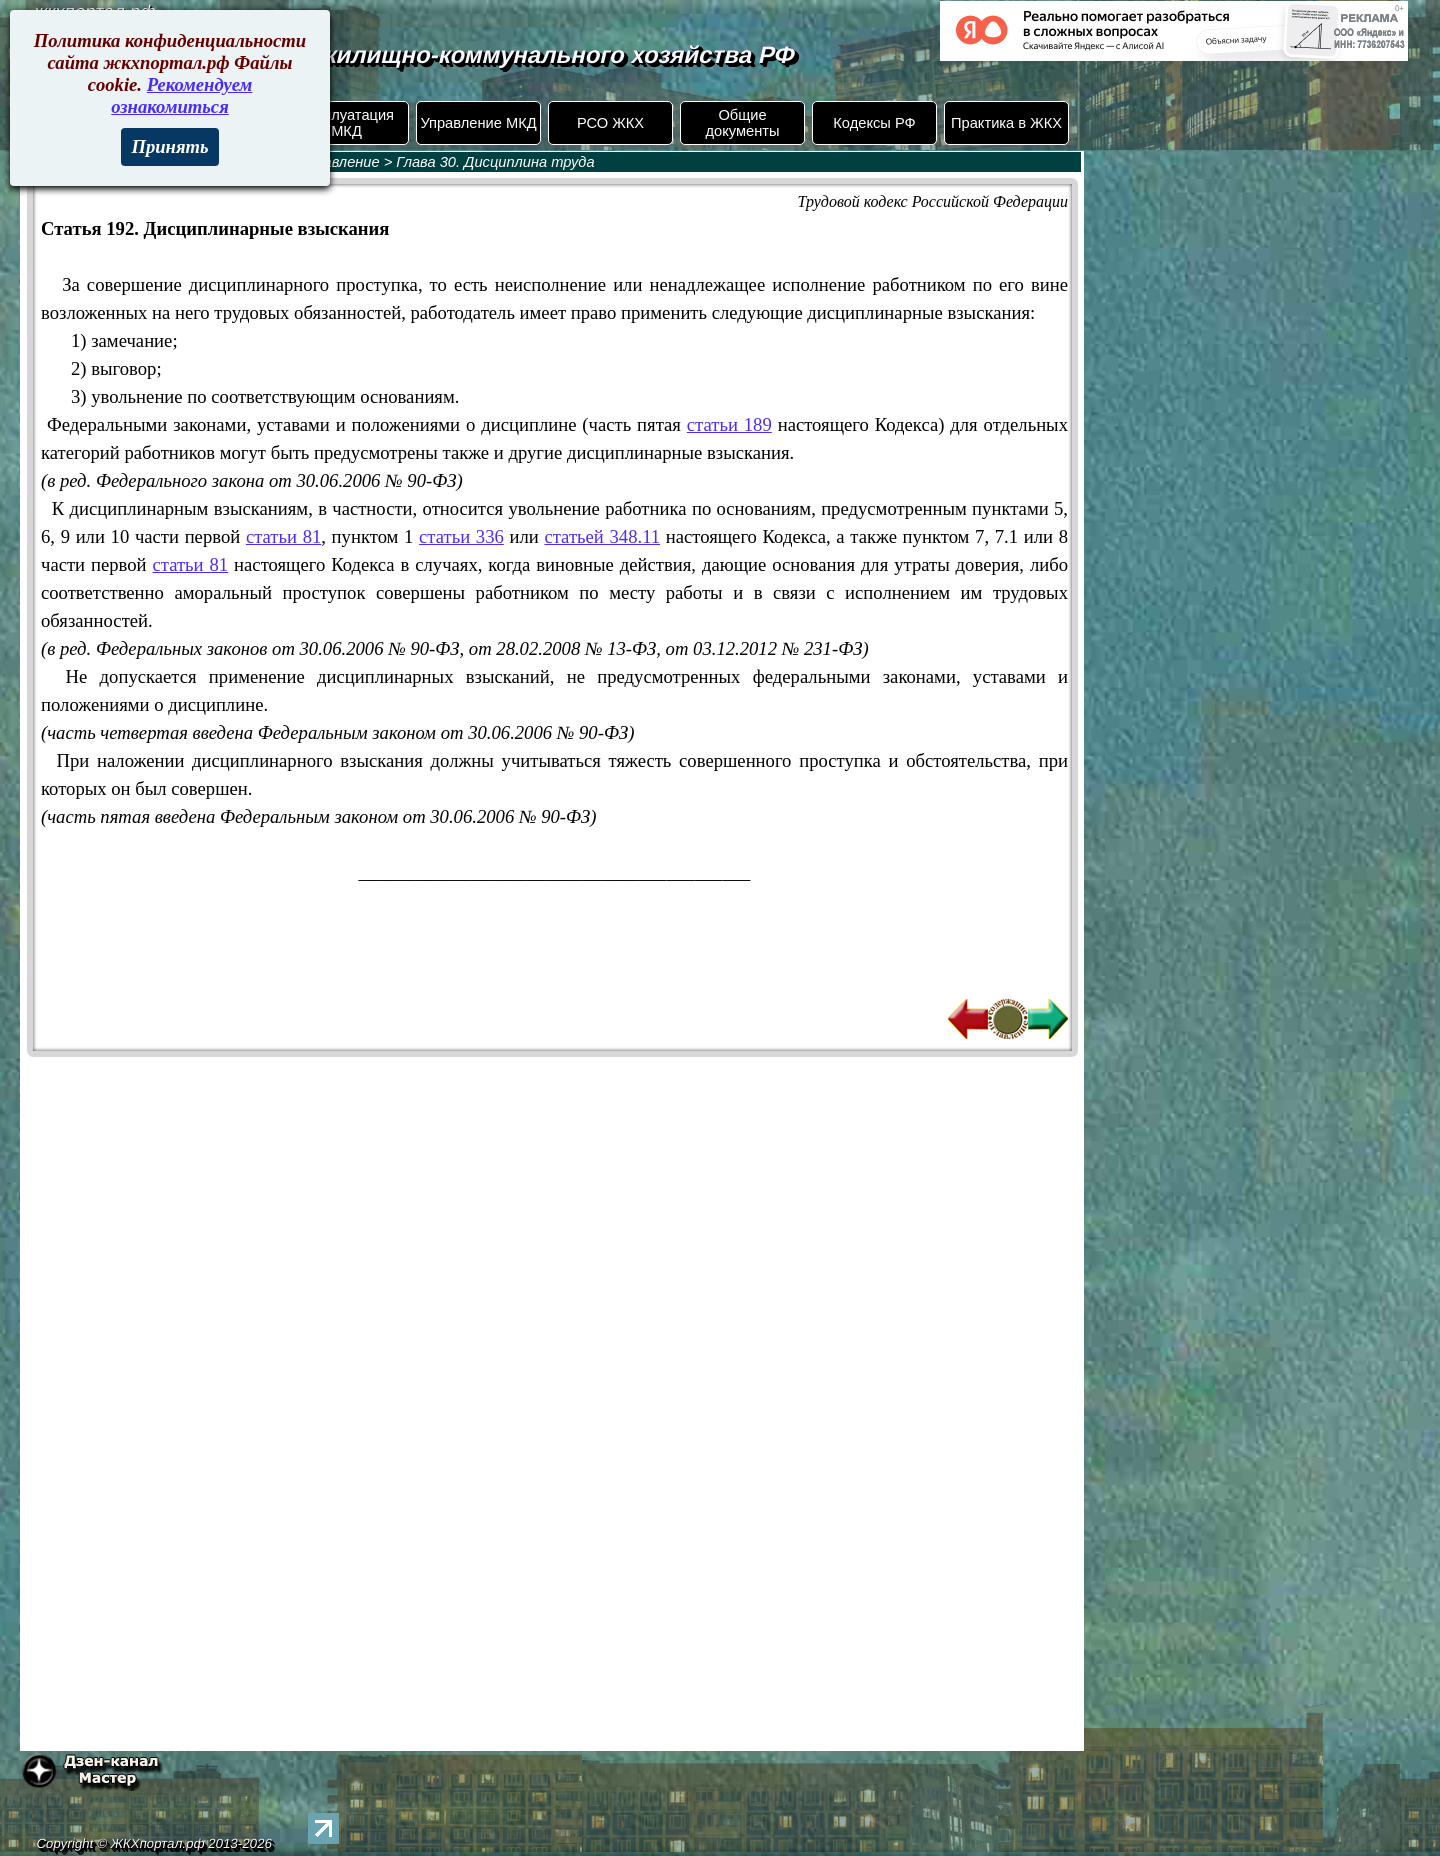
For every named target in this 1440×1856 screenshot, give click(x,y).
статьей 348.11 (602, 536)
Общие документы (742, 123)
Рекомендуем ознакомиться (181, 95)
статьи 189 (729, 424)
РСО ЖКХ (610, 123)
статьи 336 (461, 536)
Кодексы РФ (874, 123)
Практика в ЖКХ (1006, 123)
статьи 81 (283, 536)
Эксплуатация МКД (346, 123)
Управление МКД (478, 123)
